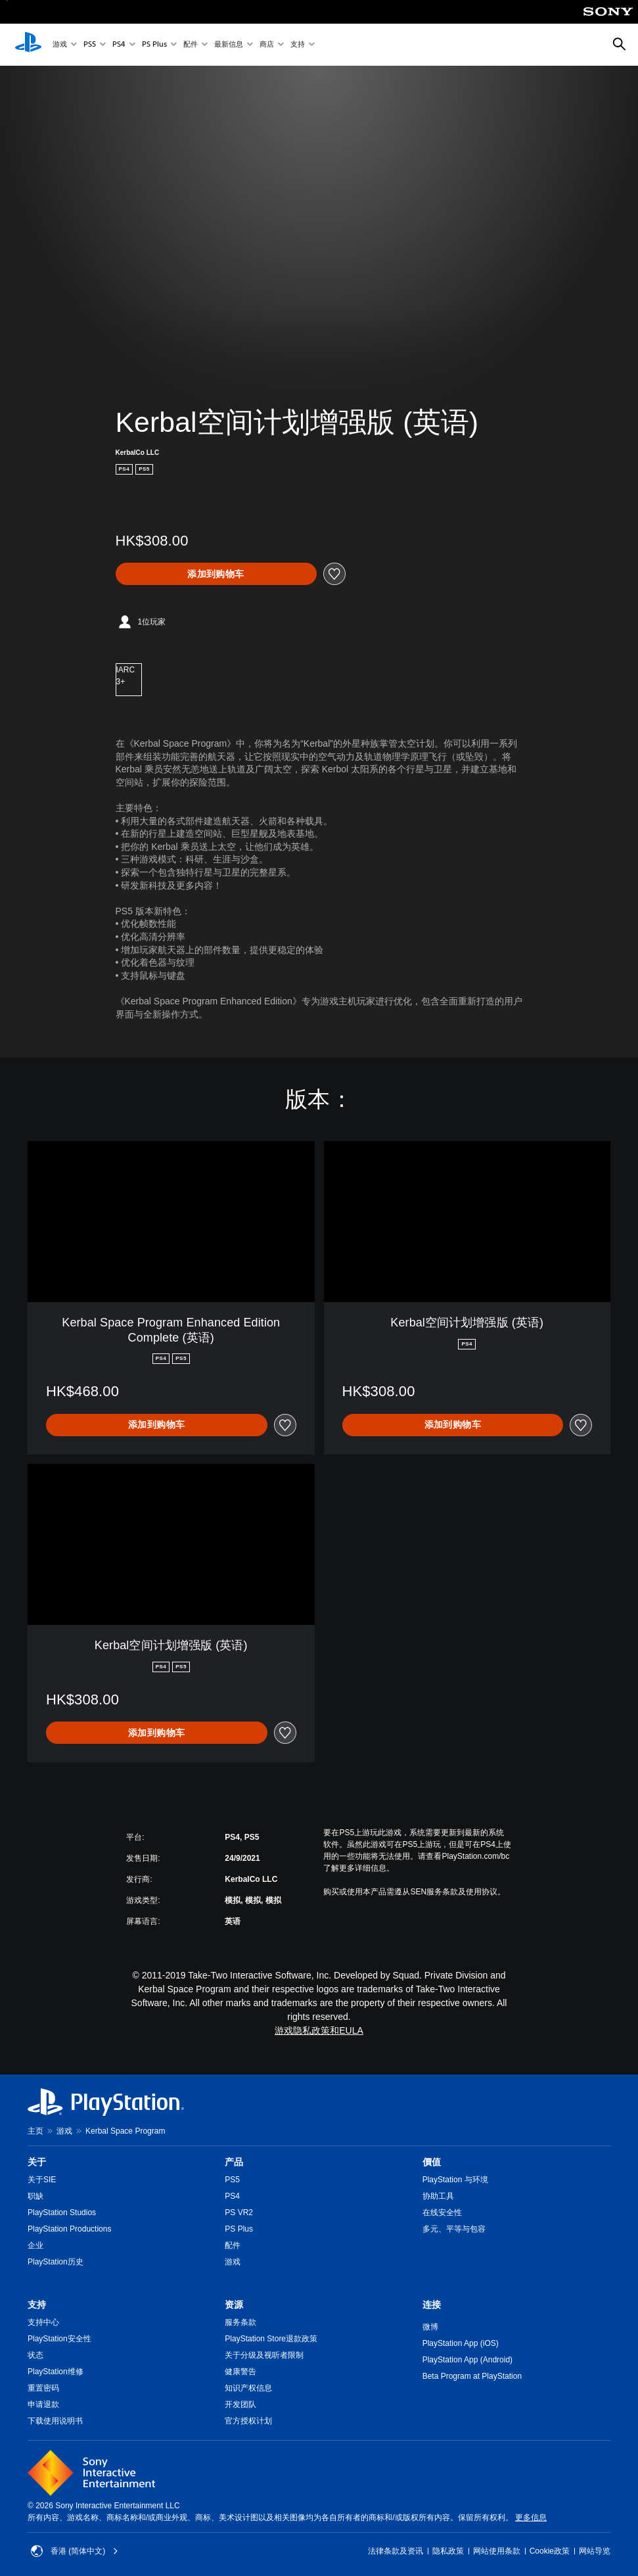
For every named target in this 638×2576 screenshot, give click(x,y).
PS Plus (154, 45)
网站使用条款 (496, 2551)
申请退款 (43, 2404)
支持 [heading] (37, 2304)
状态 (35, 2355)
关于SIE (42, 2179)
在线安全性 (442, 2212)
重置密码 (43, 2388)
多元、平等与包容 (454, 2229)
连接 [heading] (431, 2304)
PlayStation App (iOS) (460, 2343)
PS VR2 (239, 2212)
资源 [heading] (234, 2304)
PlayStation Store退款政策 (271, 2338)
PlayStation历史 (55, 2261)
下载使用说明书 (55, 2420)
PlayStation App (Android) (467, 2359)
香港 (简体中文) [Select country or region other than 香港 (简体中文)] (75, 2551)
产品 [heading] (234, 2162)
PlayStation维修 (55, 2371)
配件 (190, 45)
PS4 (118, 45)
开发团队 (240, 2404)
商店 (267, 45)
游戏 (60, 45)
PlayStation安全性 (59, 2338)
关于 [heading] (37, 2162)
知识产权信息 (248, 2388)
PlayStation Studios (62, 2212)
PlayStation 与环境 (455, 2179)
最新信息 (228, 45)
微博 (430, 2326)
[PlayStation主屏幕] (28, 44)
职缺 (35, 2196)
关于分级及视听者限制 (264, 2355)
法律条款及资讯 (395, 2551)
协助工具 (438, 2196)
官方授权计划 (248, 2420)
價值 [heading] (431, 2162)
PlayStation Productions (69, 2229)
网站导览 (594, 2551)
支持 (297, 45)
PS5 (89, 45)
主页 (35, 2131)
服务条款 (240, 2322)
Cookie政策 (550, 2551)
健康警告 (240, 2371)
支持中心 (43, 2322)
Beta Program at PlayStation (472, 2376)
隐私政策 (448, 2551)
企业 (35, 2245)
